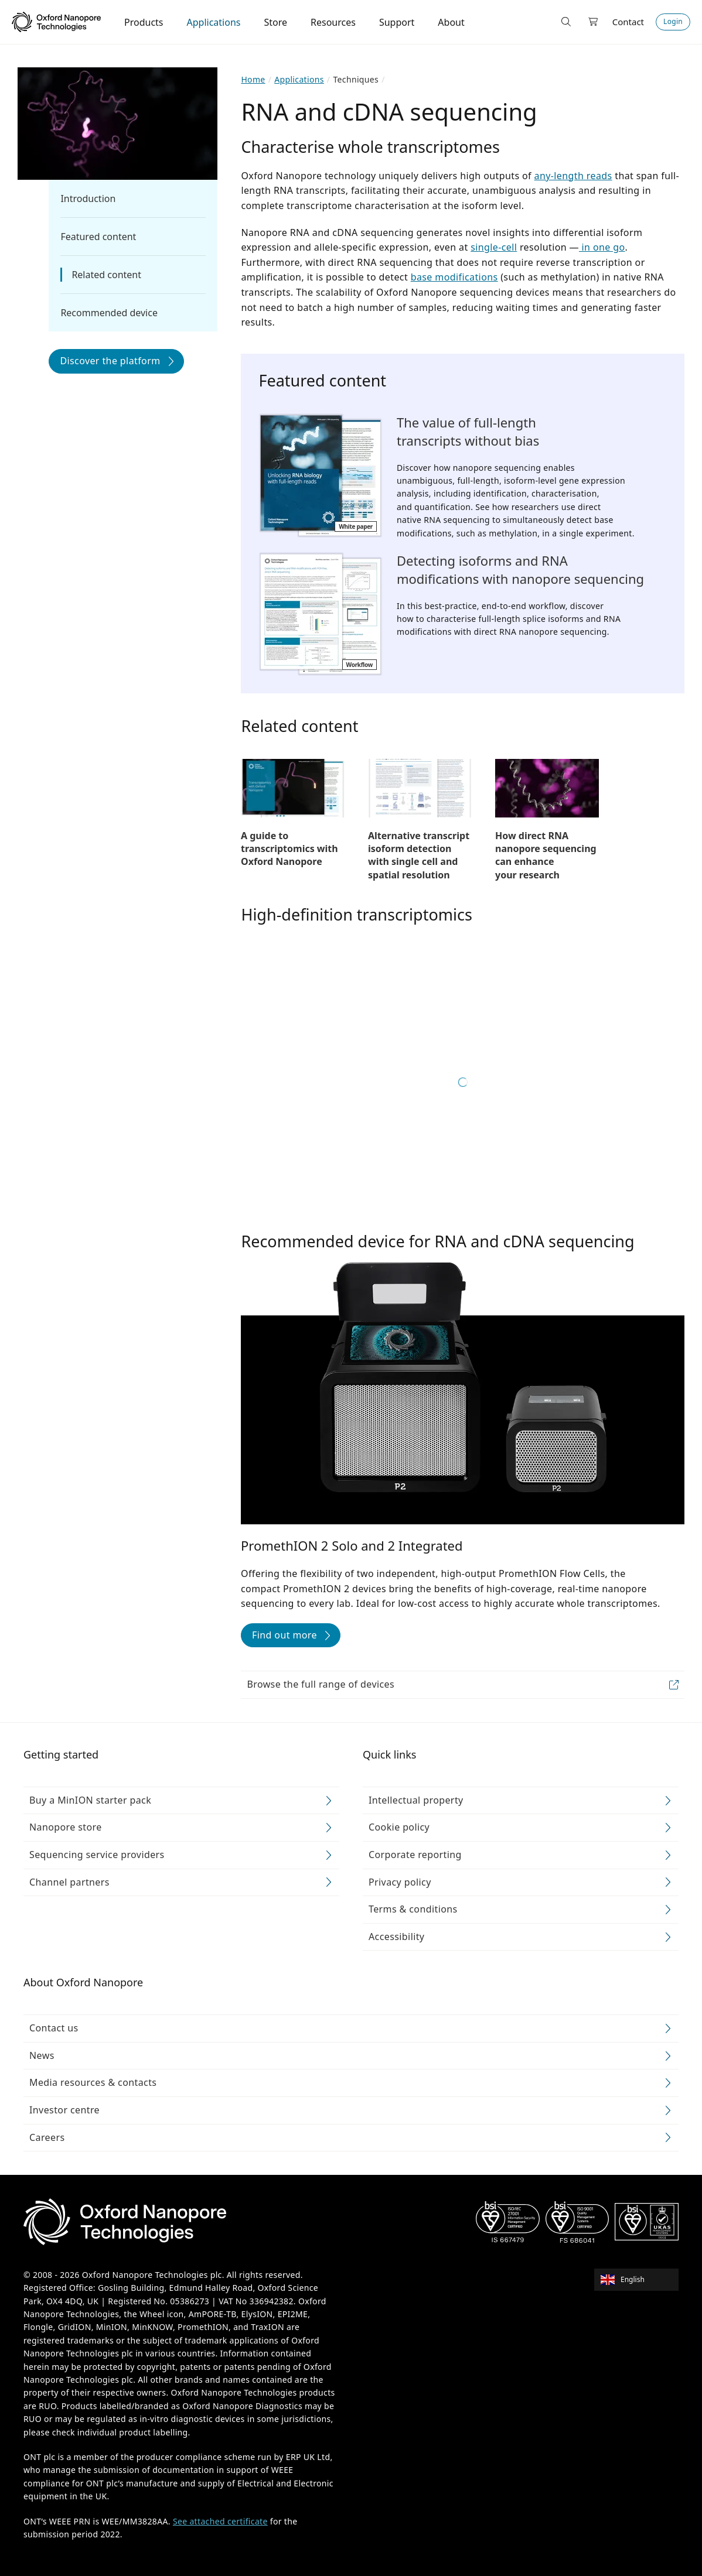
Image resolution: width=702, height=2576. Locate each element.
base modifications (454, 277)
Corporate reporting (415, 1854)
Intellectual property (416, 1800)
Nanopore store (65, 1827)
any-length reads (573, 175)
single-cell (494, 247)
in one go (602, 247)
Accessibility (396, 1936)
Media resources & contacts (92, 2082)
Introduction (87, 198)
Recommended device (109, 312)
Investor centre (64, 2109)
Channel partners (69, 1882)
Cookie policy (399, 1827)
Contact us (54, 2027)
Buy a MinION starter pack (90, 1800)
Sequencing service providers (97, 1854)
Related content (106, 274)
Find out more (284, 1635)
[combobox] (640, 2279)
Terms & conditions (413, 1909)
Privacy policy (400, 1882)
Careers (47, 2137)
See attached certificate (220, 2521)
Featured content (98, 236)
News (41, 2055)
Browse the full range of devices (320, 1684)
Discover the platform (110, 360)
